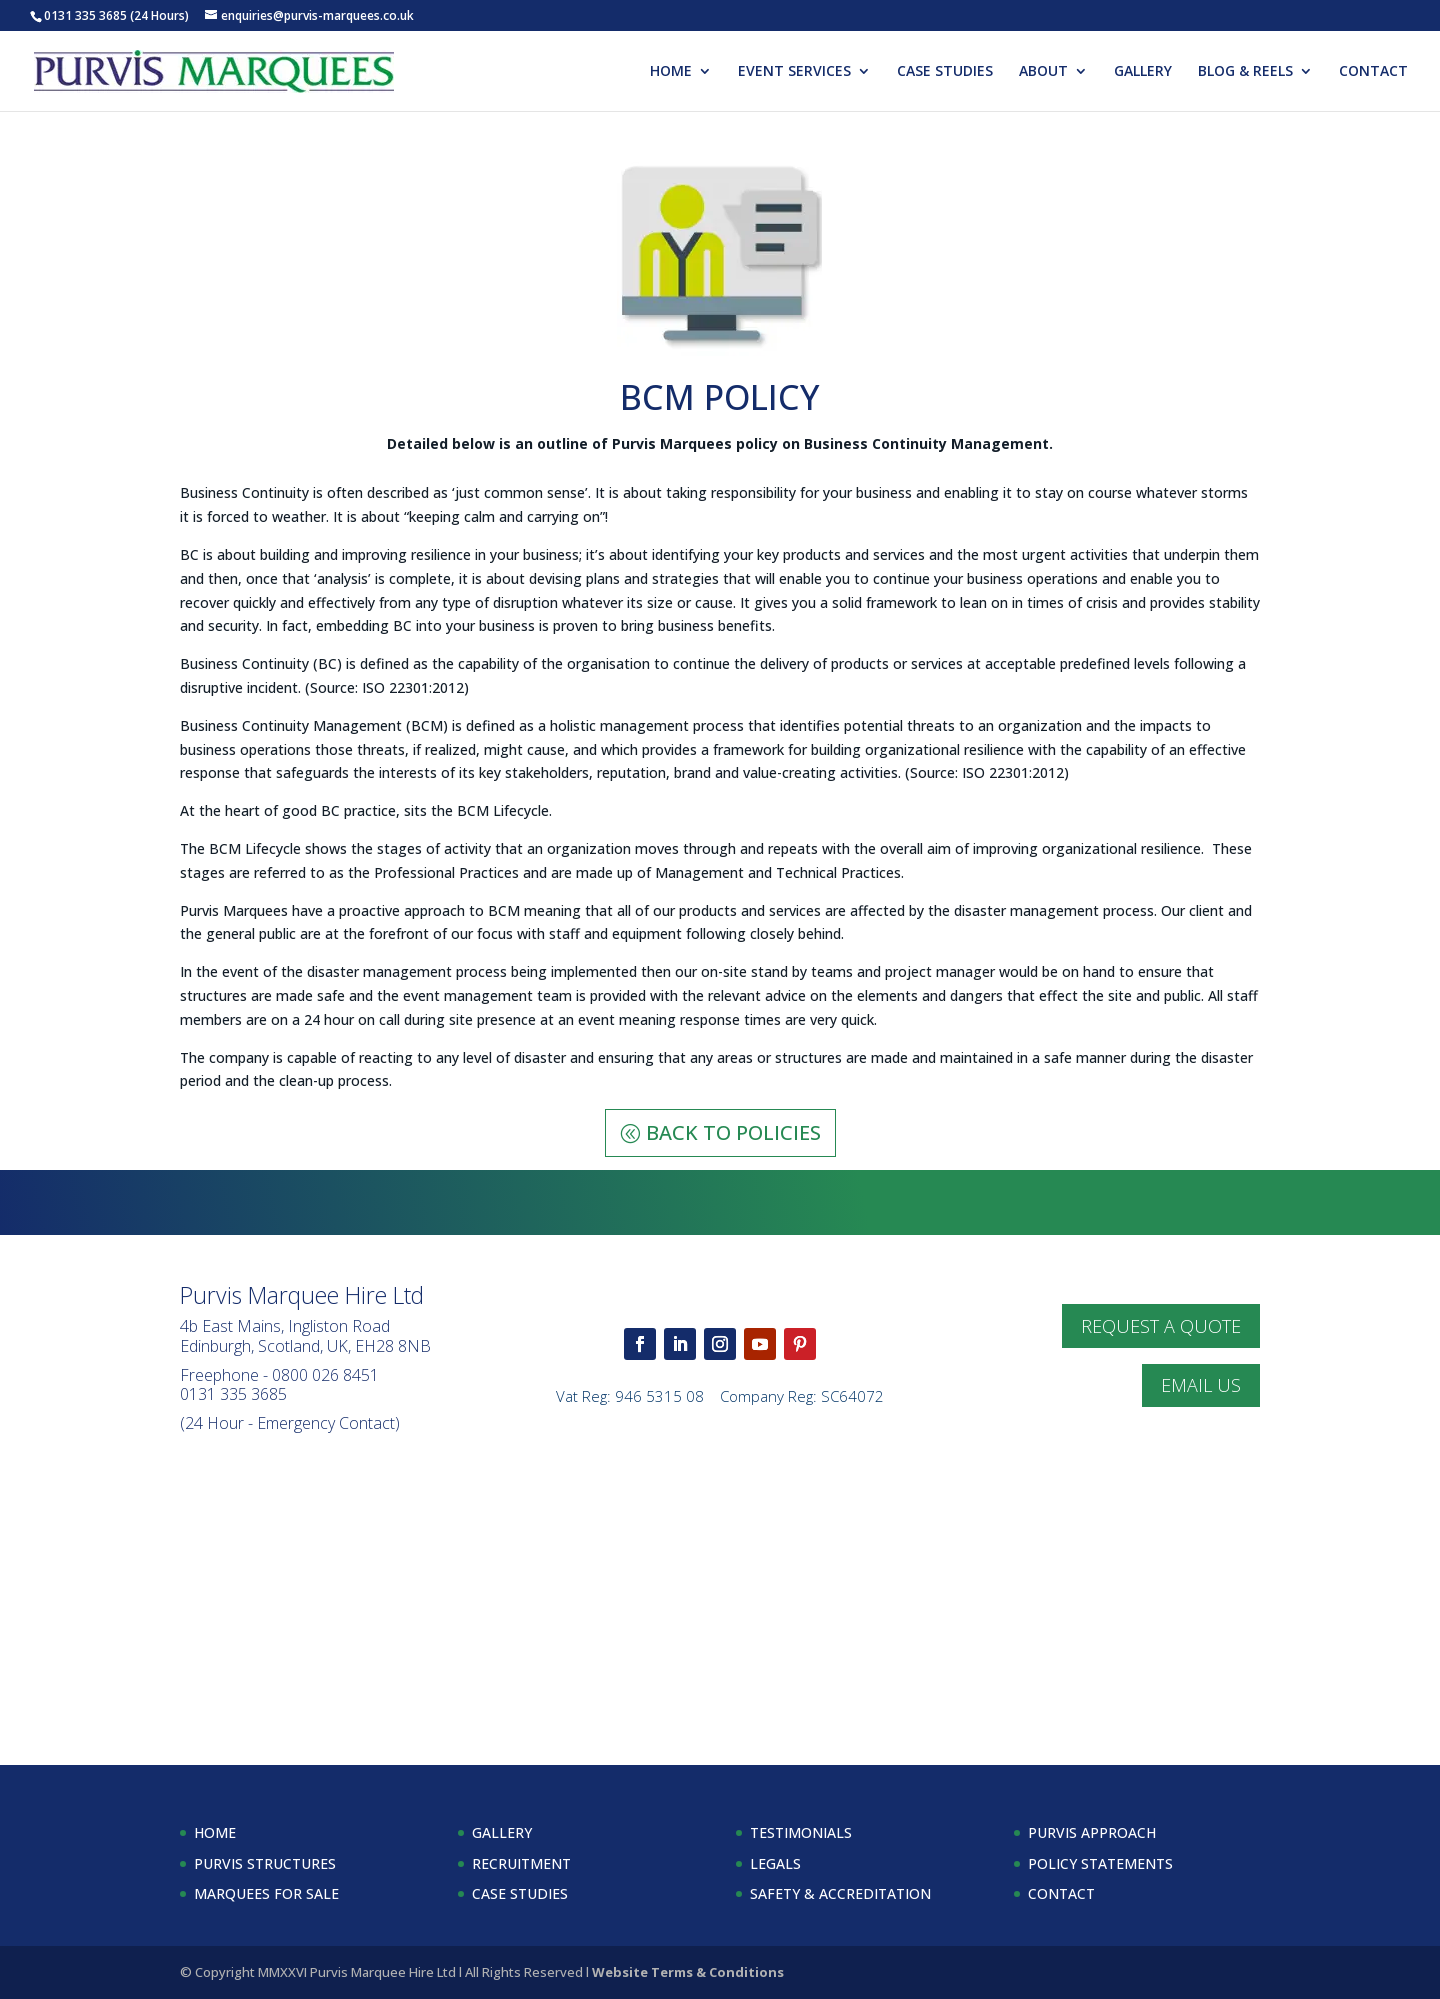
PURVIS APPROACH (1092, 1832)
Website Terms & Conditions (688, 1972)
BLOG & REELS (1245, 72)
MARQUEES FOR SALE (266, 1893)
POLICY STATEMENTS (1100, 1863)
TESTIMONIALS (801, 1832)
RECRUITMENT (521, 1863)
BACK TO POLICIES (733, 1132)
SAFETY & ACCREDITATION (840, 1893)
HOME (671, 72)
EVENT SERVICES (794, 72)
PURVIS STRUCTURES (265, 1863)
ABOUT (1043, 72)
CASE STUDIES (945, 72)
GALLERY (1143, 72)
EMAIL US (1201, 1385)
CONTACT (1373, 72)
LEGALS (775, 1863)
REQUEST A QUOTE (1161, 1326)
